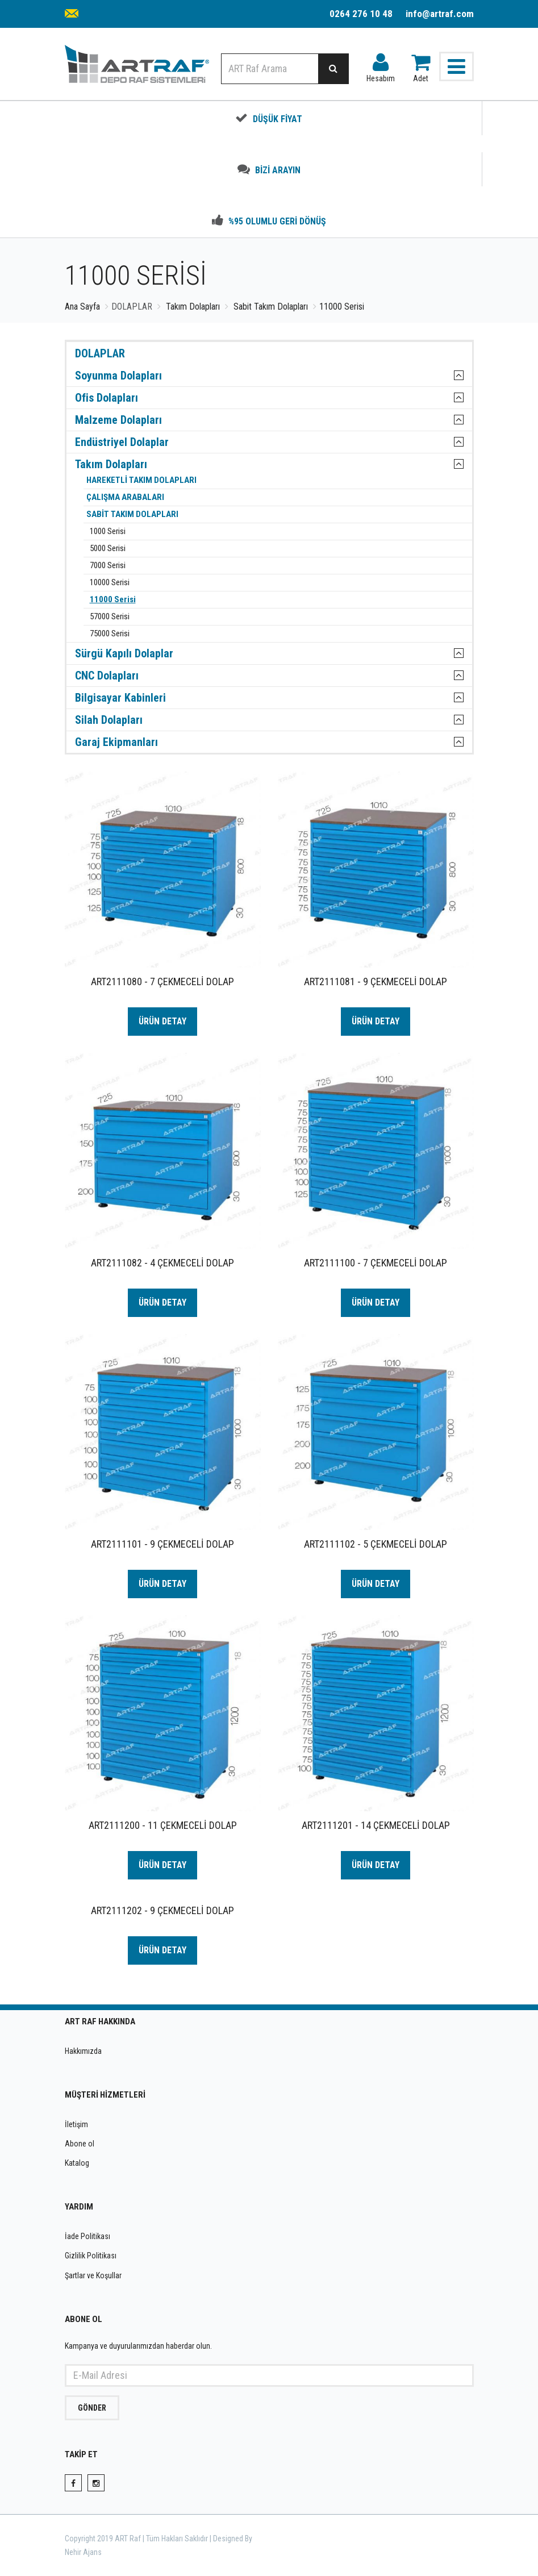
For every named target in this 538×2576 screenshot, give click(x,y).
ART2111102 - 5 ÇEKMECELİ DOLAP (375, 1544)
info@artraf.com (440, 13)
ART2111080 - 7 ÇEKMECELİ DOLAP (162, 981)
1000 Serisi (106, 531)
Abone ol (79, 2143)
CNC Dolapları (107, 675)
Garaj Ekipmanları (116, 742)
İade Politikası (87, 2236)
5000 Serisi (106, 548)
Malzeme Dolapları (118, 420)
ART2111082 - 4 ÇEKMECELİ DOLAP (162, 1263)
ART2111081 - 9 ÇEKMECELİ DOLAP (375, 981)
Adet (420, 65)
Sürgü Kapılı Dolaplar (124, 653)
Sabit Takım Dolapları (270, 306)
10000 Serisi (108, 582)
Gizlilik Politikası (90, 2255)
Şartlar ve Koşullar (93, 2275)
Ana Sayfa (82, 306)
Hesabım (380, 65)
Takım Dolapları (193, 306)
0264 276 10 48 (361, 13)
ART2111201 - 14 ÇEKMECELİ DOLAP (376, 1825)
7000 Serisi (106, 565)
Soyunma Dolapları (118, 375)
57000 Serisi (108, 616)
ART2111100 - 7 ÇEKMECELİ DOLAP (375, 1263)
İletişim (76, 2124)
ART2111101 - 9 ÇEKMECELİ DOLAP (162, 1544)
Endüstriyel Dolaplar (122, 442)
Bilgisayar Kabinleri (120, 698)
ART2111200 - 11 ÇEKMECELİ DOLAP (163, 1825)
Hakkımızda (83, 2051)
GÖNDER (92, 2407)
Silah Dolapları (109, 720)
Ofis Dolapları (106, 398)
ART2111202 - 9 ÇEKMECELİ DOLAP (162, 1910)
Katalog (77, 2162)
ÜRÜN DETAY (162, 1021)
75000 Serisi (108, 634)
